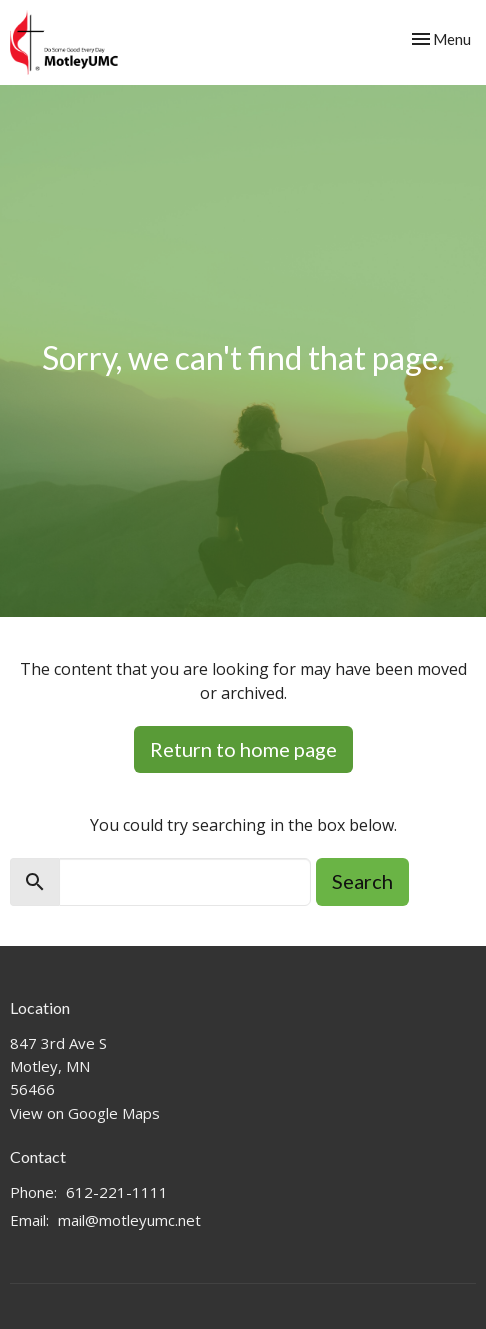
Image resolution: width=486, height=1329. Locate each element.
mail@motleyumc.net (129, 1220)
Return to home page (243, 749)
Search (362, 881)
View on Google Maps (85, 1113)
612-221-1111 (117, 1192)
